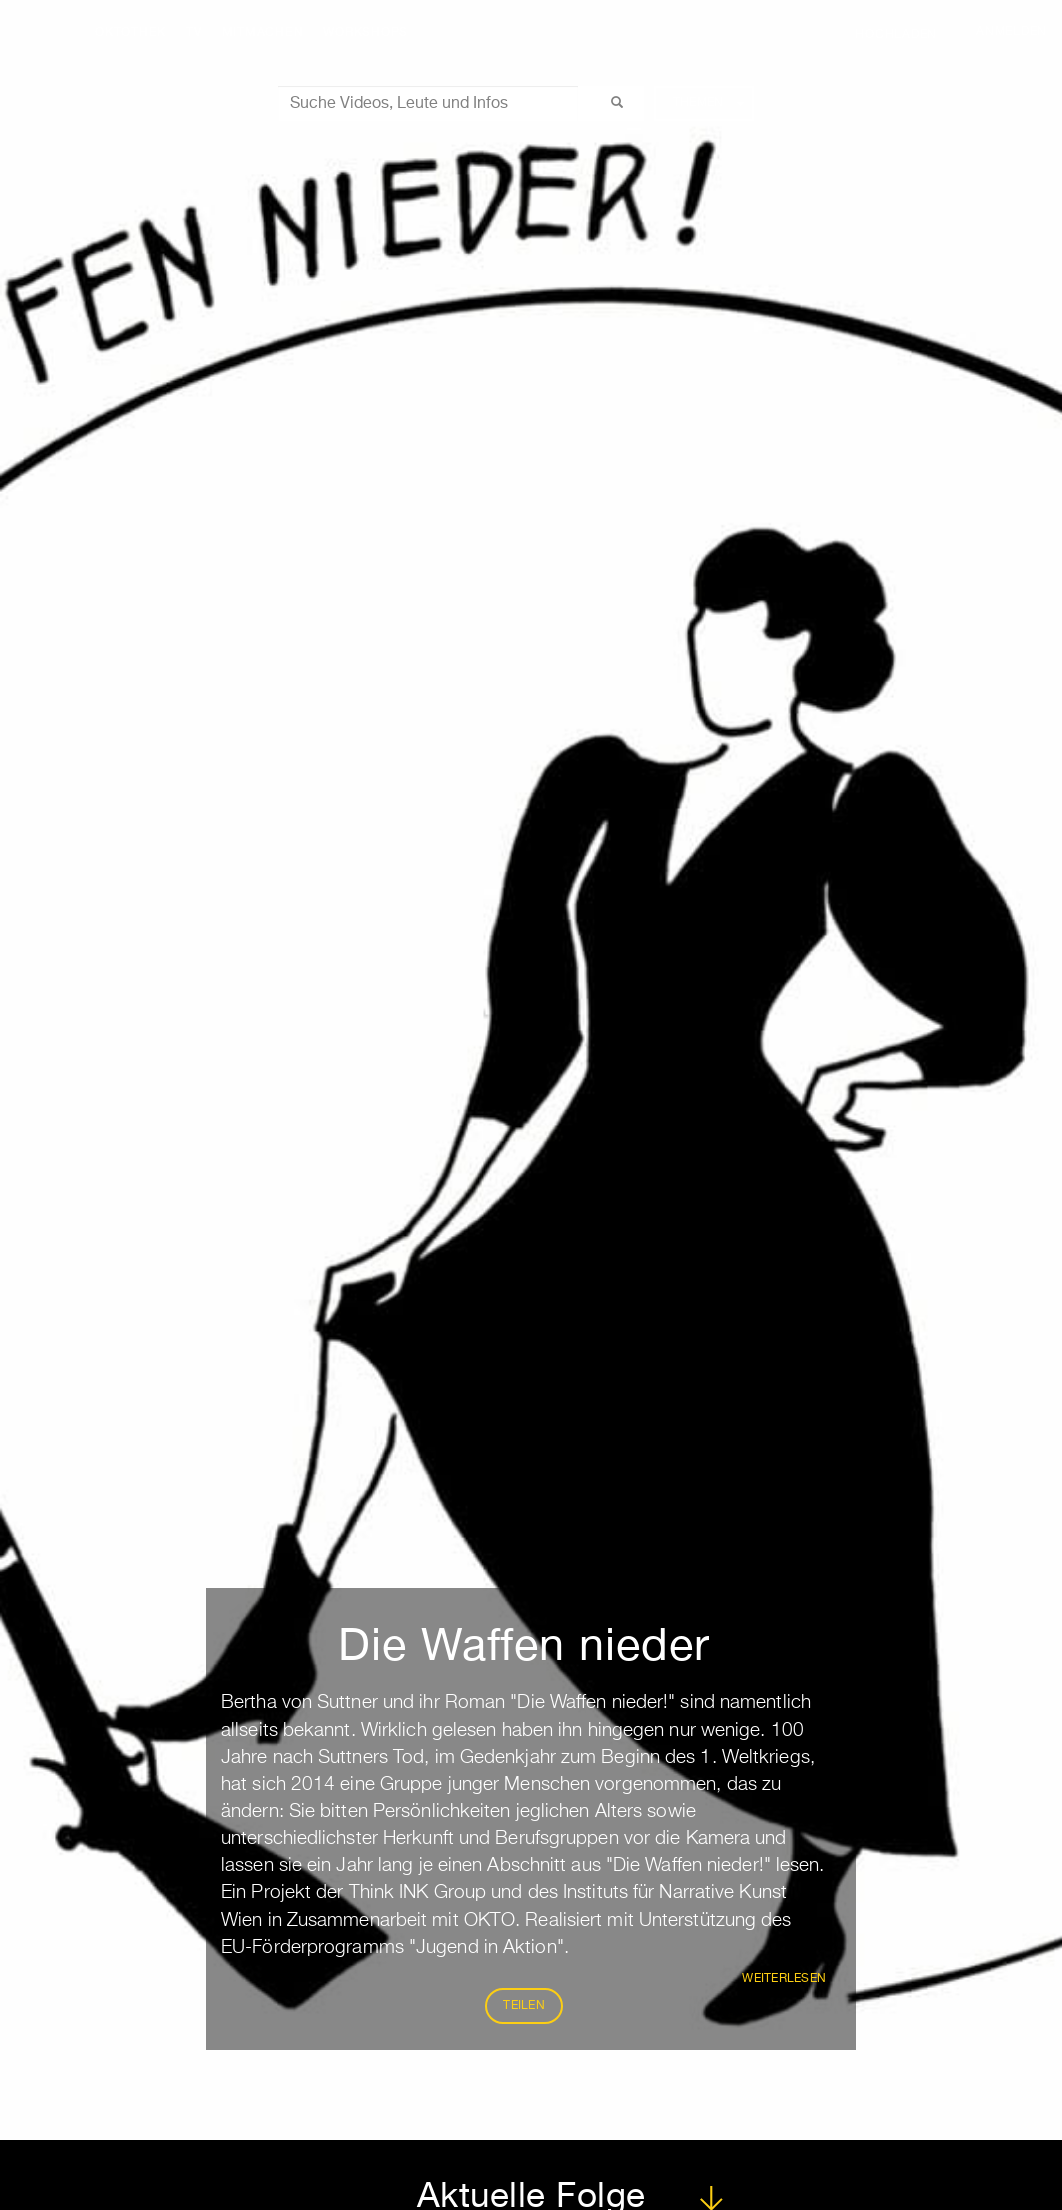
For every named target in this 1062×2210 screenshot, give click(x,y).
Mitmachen (263, 32)
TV (194, 32)
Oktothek (130, 32)
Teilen (524, 2006)
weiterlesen (784, 1979)
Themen (708, 103)
